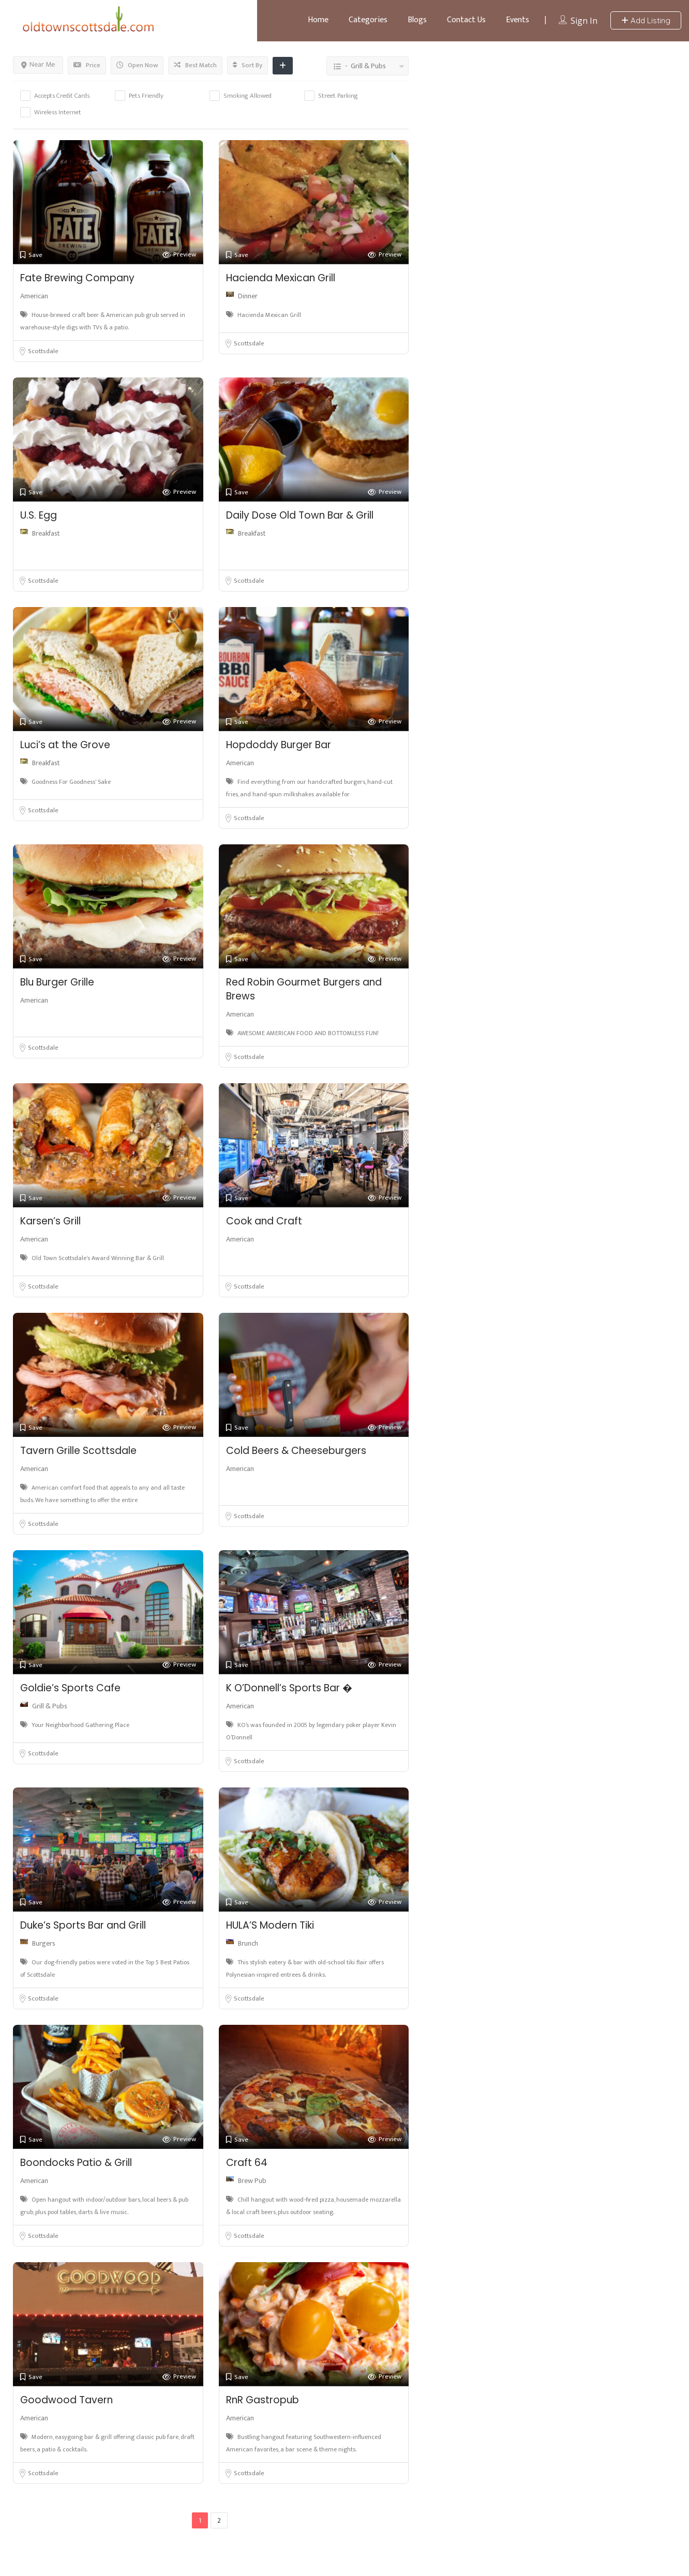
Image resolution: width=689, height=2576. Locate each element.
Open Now (137, 65)
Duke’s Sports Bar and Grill (83, 1925)
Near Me (38, 64)
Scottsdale (43, 351)
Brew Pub (252, 2181)
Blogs (417, 20)
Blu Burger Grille (57, 982)
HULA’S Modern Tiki (270, 1925)
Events (517, 20)
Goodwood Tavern (66, 2400)
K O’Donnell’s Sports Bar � (289, 1688)
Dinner (248, 296)
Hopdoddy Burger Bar (278, 745)
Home (318, 20)
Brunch (248, 1943)
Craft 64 (246, 2163)
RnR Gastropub (262, 2400)
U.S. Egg (38, 515)
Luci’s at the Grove (65, 745)
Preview (179, 254)
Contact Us (466, 20)
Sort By (247, 65)
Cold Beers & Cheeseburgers (296, 1451)
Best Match (195, 65)
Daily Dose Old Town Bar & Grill (299, 515)
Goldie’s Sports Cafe (70, 1688)
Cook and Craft (264, 1221)
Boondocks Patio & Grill (76, 2163)
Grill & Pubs (49, 1706)
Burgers (43, 1943)
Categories (368, 20)
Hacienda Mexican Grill (280, 278)
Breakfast (46, 533)
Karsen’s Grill (50, 1221)
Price (86, 65)
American (34, 296)
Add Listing (645, 20)
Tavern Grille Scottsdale (78, 1451)
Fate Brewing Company (77, 278)
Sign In (584, 20)
